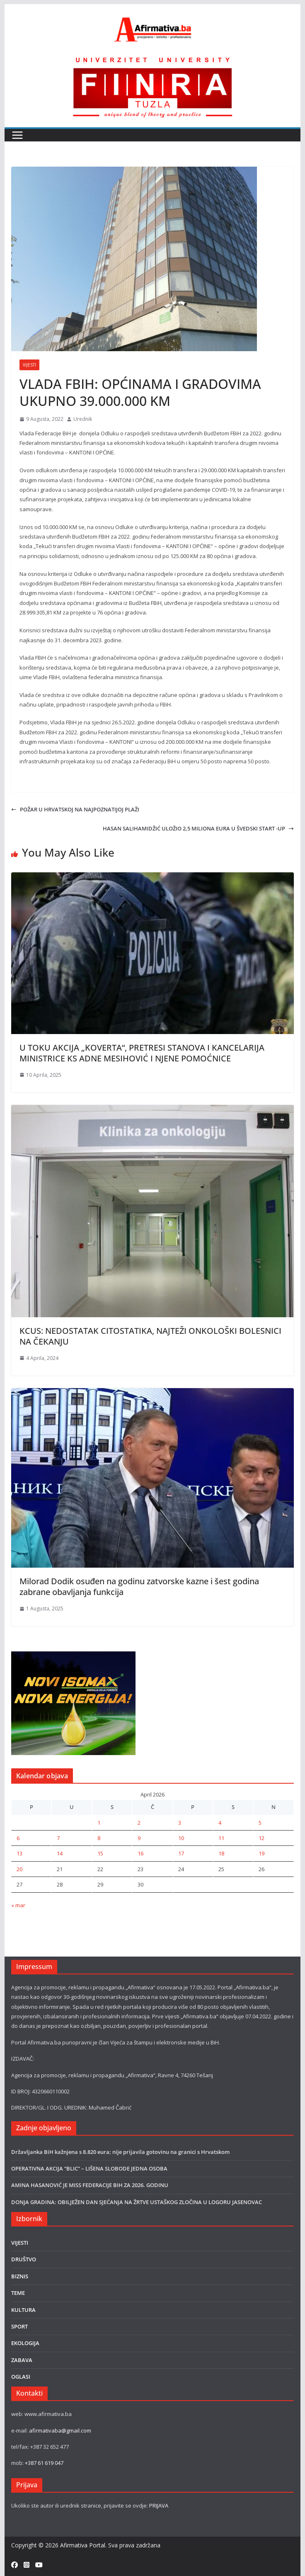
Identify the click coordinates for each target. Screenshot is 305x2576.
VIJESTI (29, 365)
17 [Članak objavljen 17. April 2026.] (181, 1853)
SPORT (19, 2326)
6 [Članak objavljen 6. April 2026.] (18, 1838)
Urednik (82, 418)
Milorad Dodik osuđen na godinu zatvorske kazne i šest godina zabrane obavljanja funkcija (139, 1587)
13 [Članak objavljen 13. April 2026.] (19, 1853)
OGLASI (20, 2376)
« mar (18, 1905)
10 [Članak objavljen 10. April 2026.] (181, 1838)
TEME (18, 2293)
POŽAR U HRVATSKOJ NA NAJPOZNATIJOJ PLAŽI (75, 809)
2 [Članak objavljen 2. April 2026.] (139, 1822)
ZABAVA (21, 2360)
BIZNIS (19, 2276)
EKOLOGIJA (25, 2343)
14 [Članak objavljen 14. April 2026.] (60, 1853)
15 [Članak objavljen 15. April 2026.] (100, 1853)
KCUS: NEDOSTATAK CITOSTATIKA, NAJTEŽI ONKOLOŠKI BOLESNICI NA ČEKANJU (150, 1336)
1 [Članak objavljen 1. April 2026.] (98, 1822)
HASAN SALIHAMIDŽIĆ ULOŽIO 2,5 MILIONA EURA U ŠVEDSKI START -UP (198, 828)
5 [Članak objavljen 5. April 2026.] (260, 1822)
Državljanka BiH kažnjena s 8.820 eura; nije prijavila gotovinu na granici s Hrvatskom (120, 2152)
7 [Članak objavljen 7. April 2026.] (58, 1838)
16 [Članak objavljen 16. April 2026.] (140, 1853)
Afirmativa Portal (82, 2545)
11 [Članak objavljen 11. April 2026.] (221, 1838)
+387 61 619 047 (44, 2463)
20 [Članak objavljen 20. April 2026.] (19, 1869)
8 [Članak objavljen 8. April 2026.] (98, 1838)
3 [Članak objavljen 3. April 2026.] (179, 1822)
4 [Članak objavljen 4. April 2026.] (219, 1822)
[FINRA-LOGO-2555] (152, 59)
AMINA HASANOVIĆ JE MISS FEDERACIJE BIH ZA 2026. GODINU (89, 2185)
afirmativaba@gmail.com (60, 2430)
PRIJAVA (158, 2505)
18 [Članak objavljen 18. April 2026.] (221, 1853)
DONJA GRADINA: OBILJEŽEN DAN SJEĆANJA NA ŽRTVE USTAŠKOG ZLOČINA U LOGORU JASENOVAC (136, 2202)
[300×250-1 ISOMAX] (73, 1656)
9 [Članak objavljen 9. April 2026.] (139, 1838)
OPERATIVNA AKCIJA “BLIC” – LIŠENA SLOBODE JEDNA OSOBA (89, 2168)
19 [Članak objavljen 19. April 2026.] (261, 1853)
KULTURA (23, 2310)
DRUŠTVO (23, 2259)
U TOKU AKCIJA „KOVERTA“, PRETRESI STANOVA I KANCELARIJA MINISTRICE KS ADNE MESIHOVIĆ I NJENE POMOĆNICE (141, 1053)
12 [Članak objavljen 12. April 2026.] (261, 1838)
